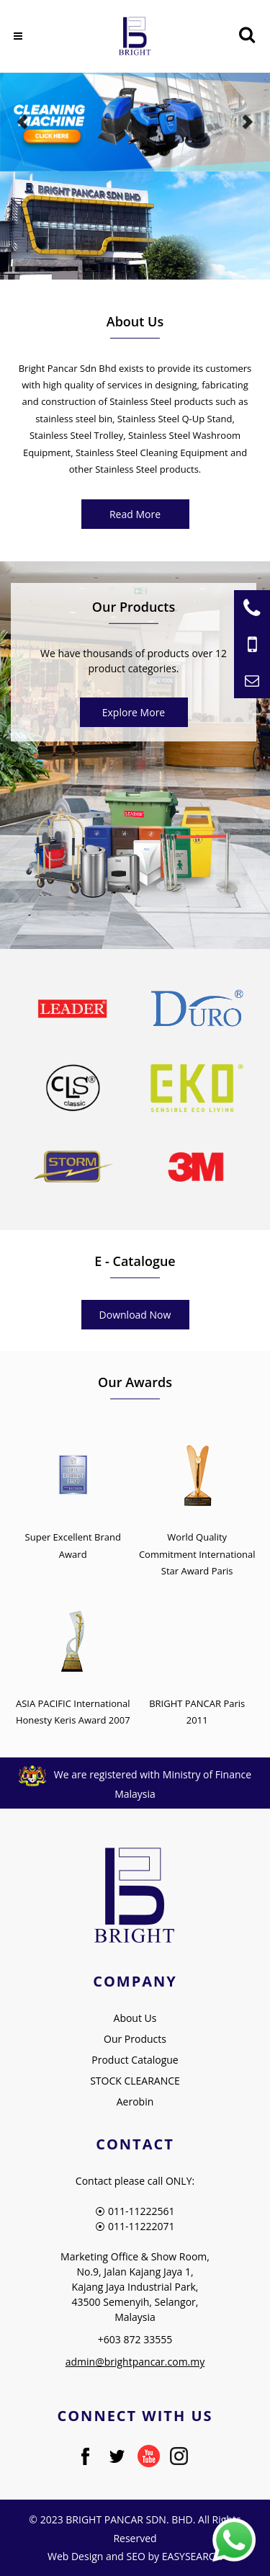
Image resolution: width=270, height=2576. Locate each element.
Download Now (135, 1315)
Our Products (135, 2039)
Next (247, 122)
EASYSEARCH (192, 2556)
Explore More (133, 712)
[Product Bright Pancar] (134, 845)
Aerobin (135, 2101)
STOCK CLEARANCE (135, 2080)
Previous (23, 122)
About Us (135, 2018)
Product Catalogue (134, 2060)
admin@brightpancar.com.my (135, 2361)
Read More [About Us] (135, 514)
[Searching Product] (246, 35)
